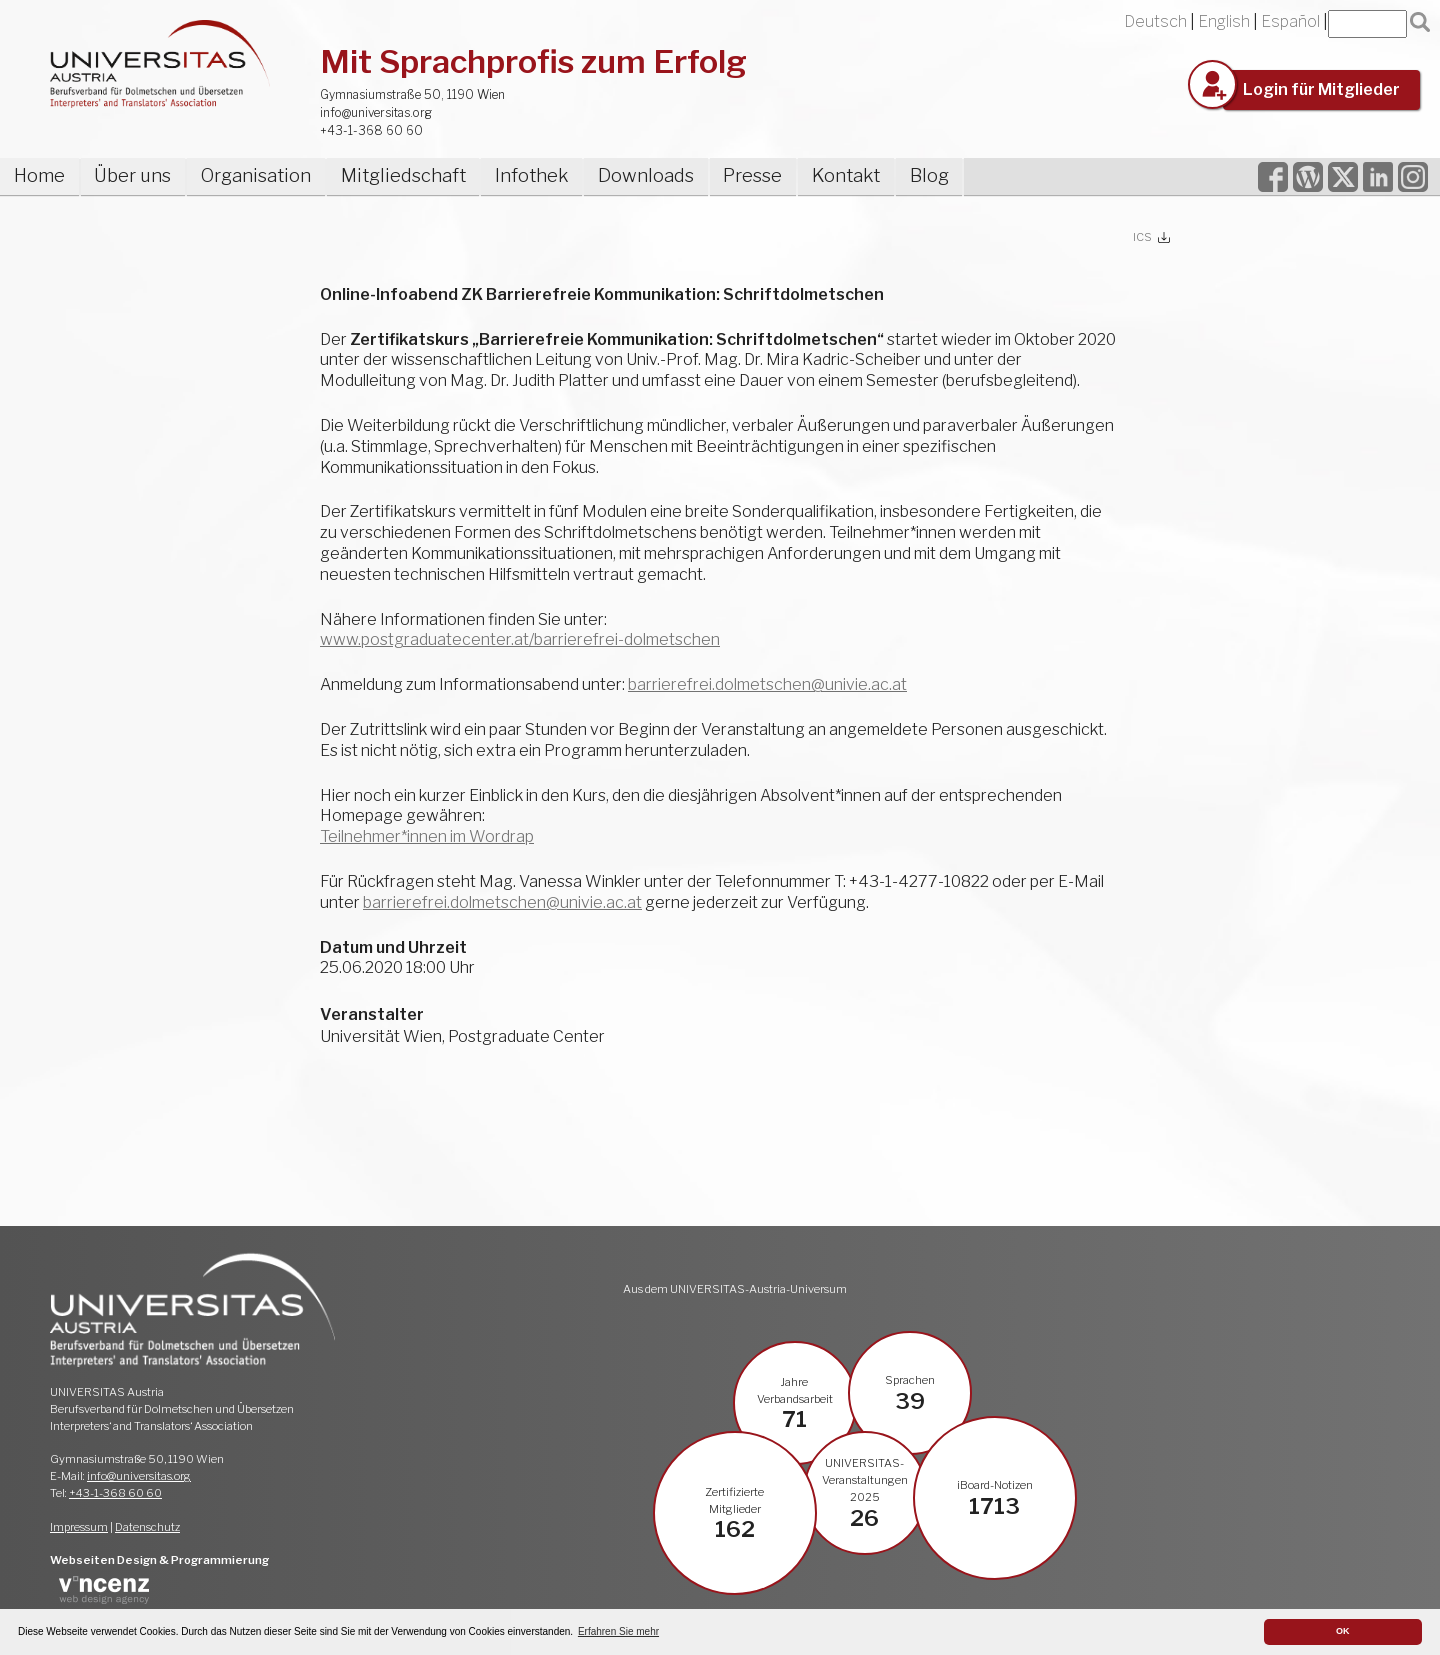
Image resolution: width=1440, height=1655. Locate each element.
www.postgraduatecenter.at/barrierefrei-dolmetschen (520, 639)
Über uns (132, 175)
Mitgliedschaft (403, 175)
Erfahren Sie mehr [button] (618, 1631)
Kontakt (846, 175)
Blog (929, 175)
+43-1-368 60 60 (371, 130)
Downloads (646, 175)
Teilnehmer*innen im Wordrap (427, 836)
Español (1290, 21)
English (1224, 21)
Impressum (79, 1527)
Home (39, 175)
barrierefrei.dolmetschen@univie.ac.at (767, 684)
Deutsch (1155, 21)
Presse (752, 175)
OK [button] (1343, 1631)
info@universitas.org (376, 112)
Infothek (531, 175)
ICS (1142, 237)
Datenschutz (147, 1527)
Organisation (256, 175)
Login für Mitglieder (1321, 89)
